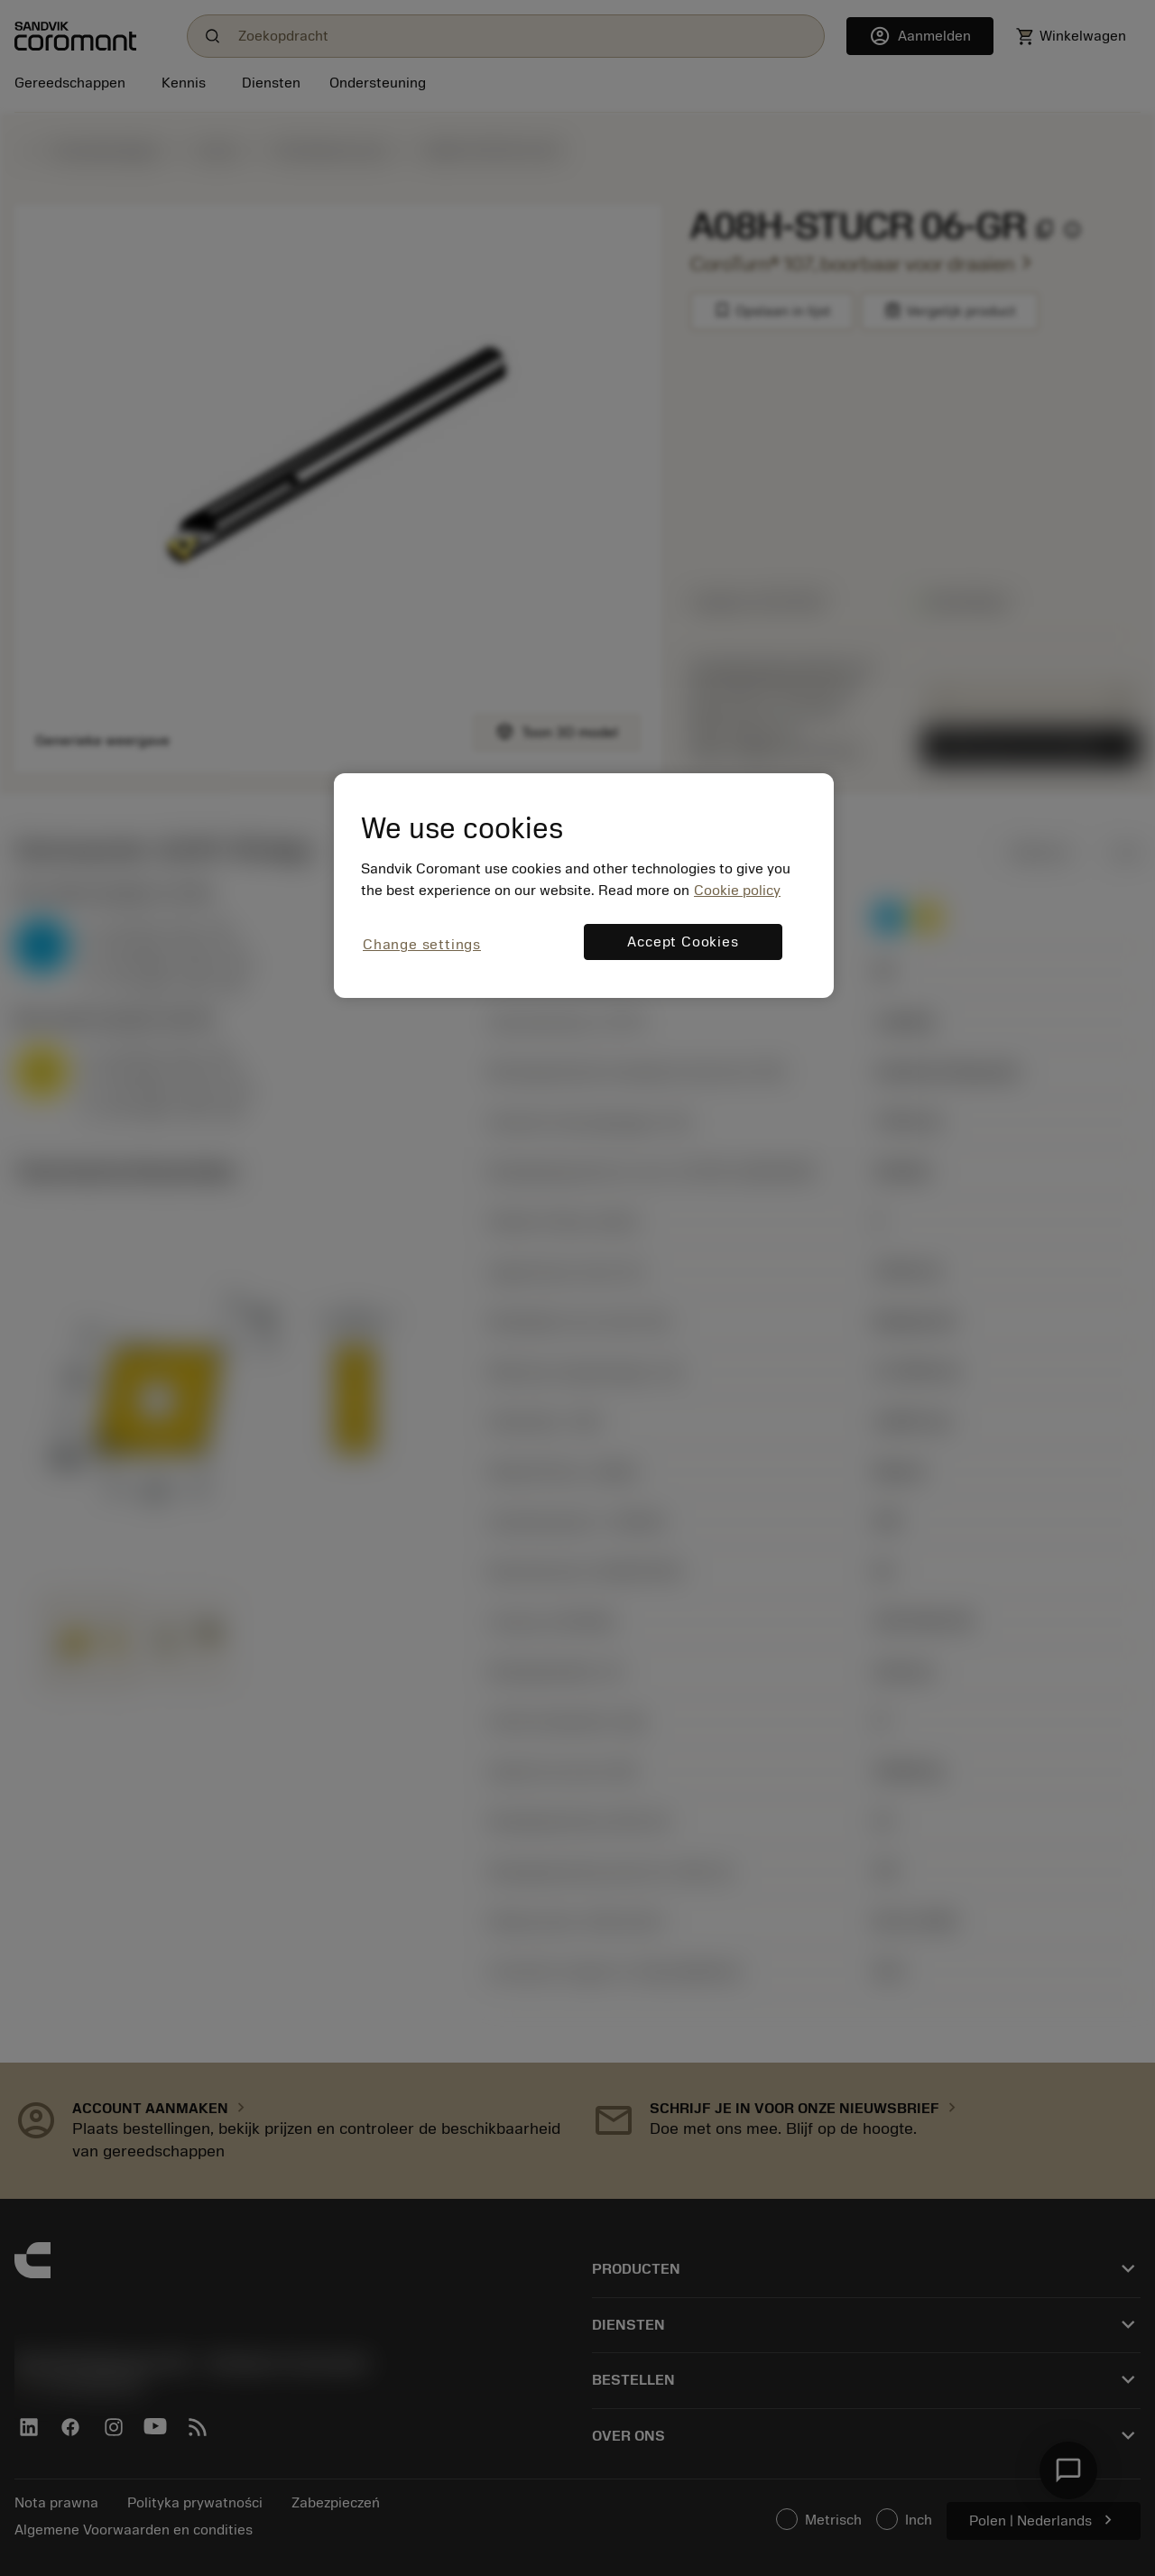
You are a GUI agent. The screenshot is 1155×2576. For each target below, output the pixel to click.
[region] (584, 885)
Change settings (422, 945)
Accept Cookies (682, 942)
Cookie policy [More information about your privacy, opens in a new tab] (737, 891)
